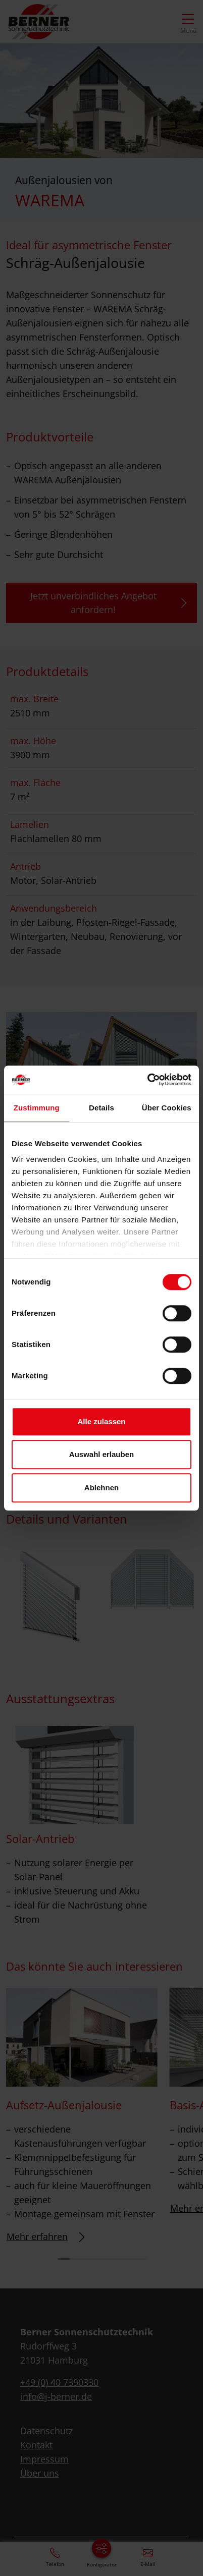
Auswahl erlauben (101, 1454)
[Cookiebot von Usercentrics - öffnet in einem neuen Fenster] (147, 1079)
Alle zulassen (101, 1421)
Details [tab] (101, 1107)
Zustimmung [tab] (37, 1107)
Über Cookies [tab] (166, 1107)
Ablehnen (101, 1487)
